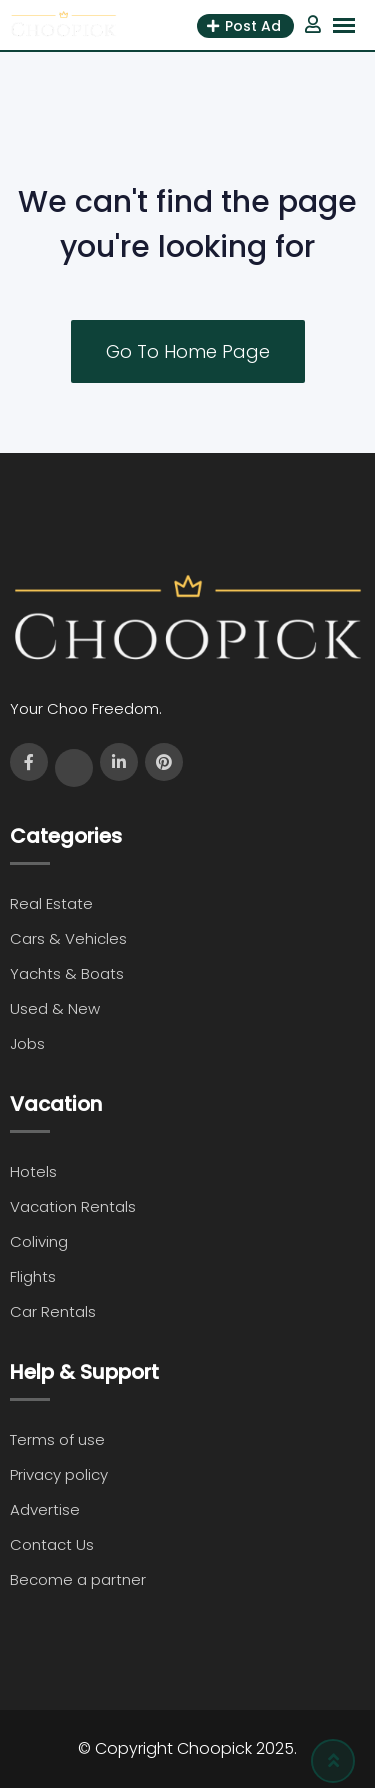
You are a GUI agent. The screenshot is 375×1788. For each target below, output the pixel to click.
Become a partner (78, 1579)
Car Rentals (53, 1311)
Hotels (33, 1171)
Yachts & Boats (67, 973)
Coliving (39, 1241)
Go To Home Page (188, 351)
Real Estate (51, 903)
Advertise (45, 1509)
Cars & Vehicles (68, 938)
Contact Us (52, 1544)
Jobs (27, 1043)
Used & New (55, 1008)
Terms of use (57, 1439)
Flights (33, 1276)
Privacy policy (59, 1474)
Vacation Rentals (73, 1206)
